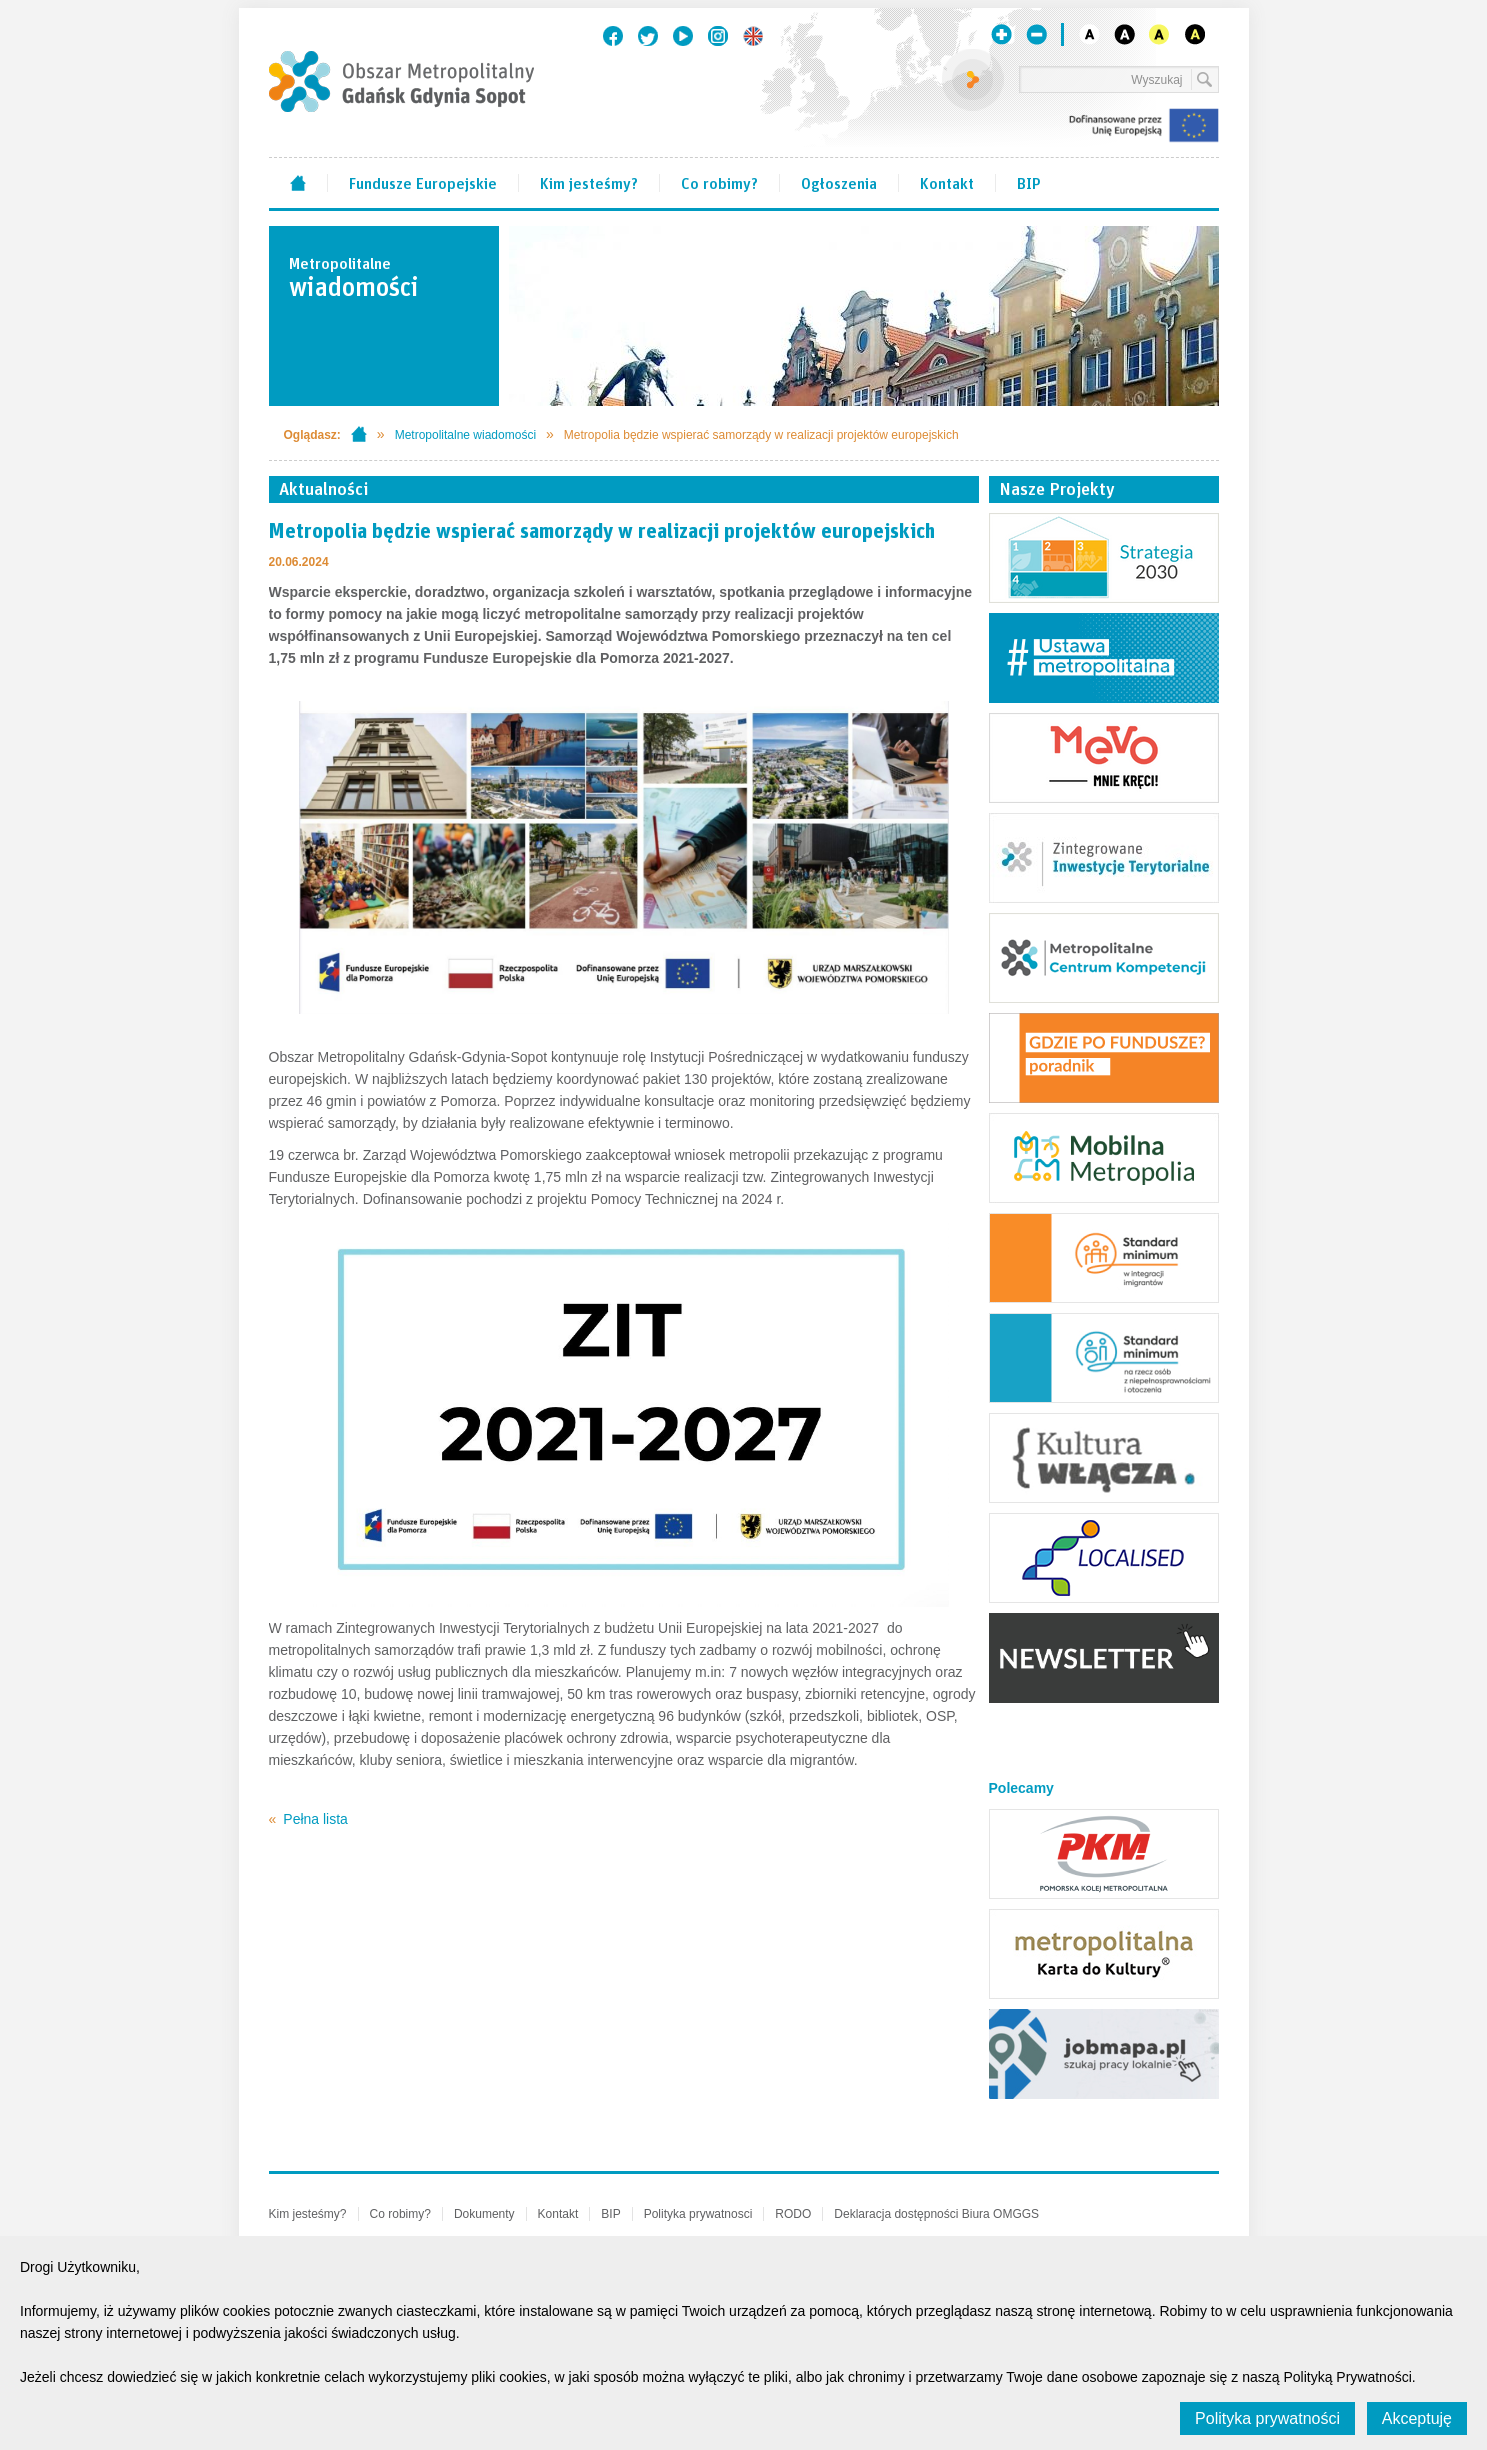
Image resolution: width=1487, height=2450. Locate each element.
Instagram (718, 36)
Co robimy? (719, 182)
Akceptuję (1417, 2418)
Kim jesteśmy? (589, 182)
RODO (793, 2214)
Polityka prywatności (1267, 2418)
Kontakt (947, 182)
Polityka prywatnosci (698, 2214)
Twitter (648, 36)
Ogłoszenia (839, 182)
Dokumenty (484, 2214)
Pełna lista (315, 1819)
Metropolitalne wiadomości (465, 435)
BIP (1029, 182)
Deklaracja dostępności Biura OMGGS (936, 2214)
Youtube (683, 36)
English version (753, 36)
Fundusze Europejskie (423, 182)
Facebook (613, 36)
